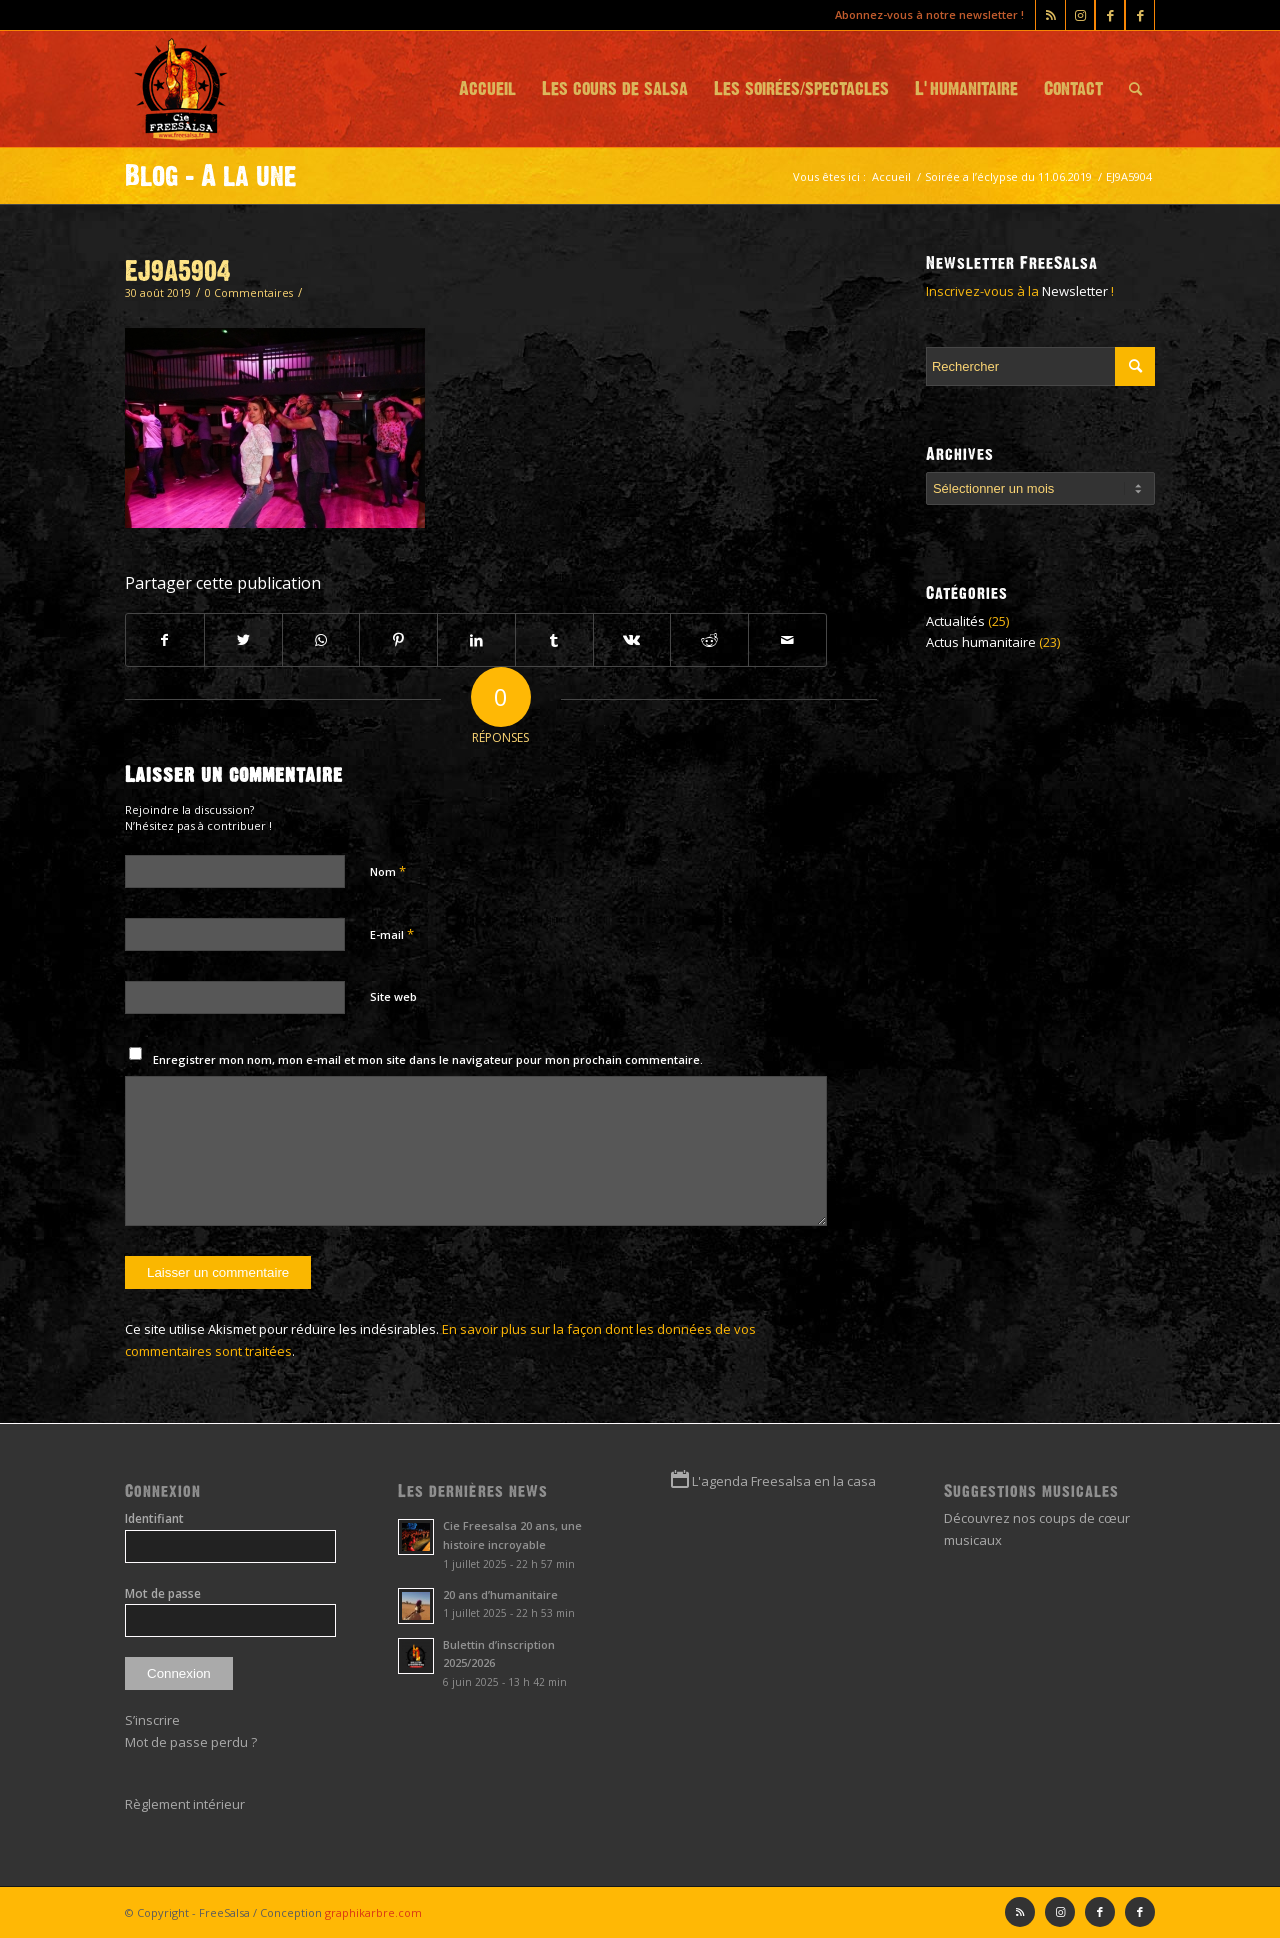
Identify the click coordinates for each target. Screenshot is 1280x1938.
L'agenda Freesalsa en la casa (784, 1481)
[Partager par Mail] (787, 640)
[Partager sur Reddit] (709, 640)
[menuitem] (487, 89)
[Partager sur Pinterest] (398, 640)
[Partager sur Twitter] (243, 640)
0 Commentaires (249, 293)
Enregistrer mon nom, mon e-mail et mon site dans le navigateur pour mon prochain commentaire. (428, 1059)
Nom (388, 871)
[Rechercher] (1135, 89)
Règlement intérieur (185, 1804)
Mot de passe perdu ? (191, 1742)
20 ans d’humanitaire (500, 1594)
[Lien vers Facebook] (1140, 15)
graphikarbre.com (373, 1912)
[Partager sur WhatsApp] (321, 640)
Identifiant (154, 1518)
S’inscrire (152, 1720)
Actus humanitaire (981, 642)
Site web (393, 996)
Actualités (955, 621)
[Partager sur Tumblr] (554, 640)
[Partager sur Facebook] (165, 640)
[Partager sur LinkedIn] (476, 640)
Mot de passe (163, 1593)
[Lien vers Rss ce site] (1050, 15)
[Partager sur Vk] (632, 640)
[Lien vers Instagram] (1080, 15)
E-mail (392, 934)
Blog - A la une (211, 176)
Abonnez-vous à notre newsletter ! (929, 14)
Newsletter (1075, 291)
